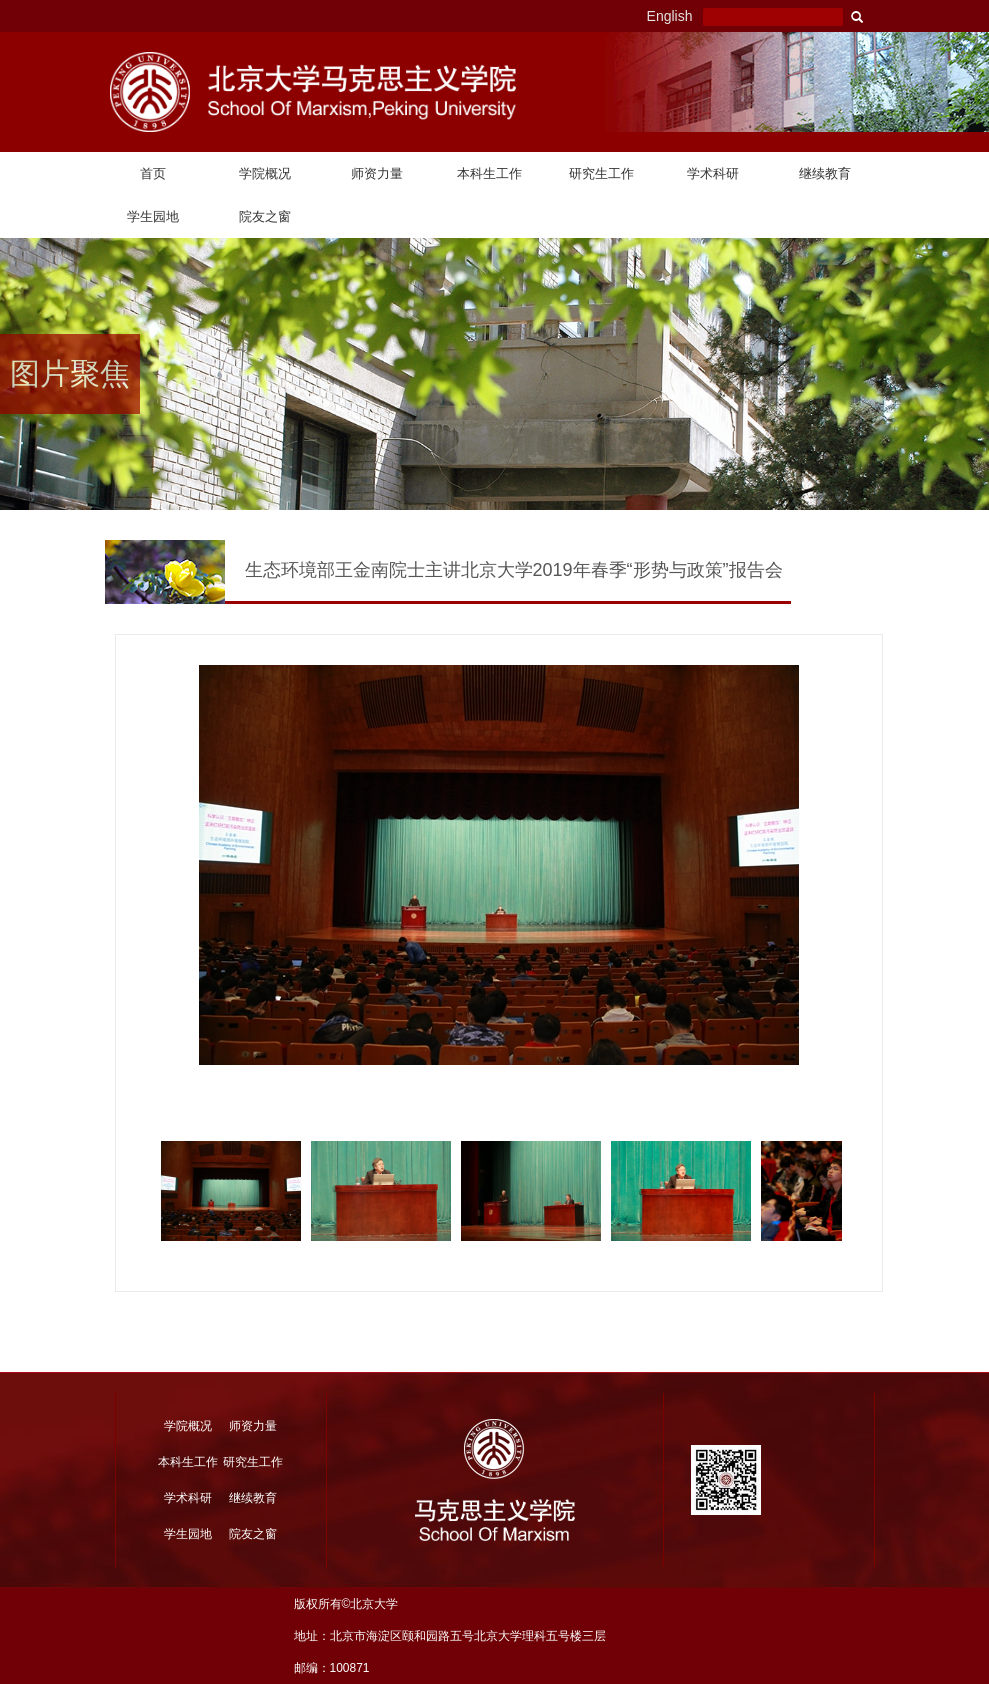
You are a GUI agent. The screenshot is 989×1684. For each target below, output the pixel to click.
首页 (153, 173)
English (670, 16)
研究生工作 (601, 173)
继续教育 (825, 173)
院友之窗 (265, 216)
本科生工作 (489, 173)
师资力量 (377, 173)
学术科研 (713, 173)
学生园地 (153, 216)
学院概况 (265, 173)
